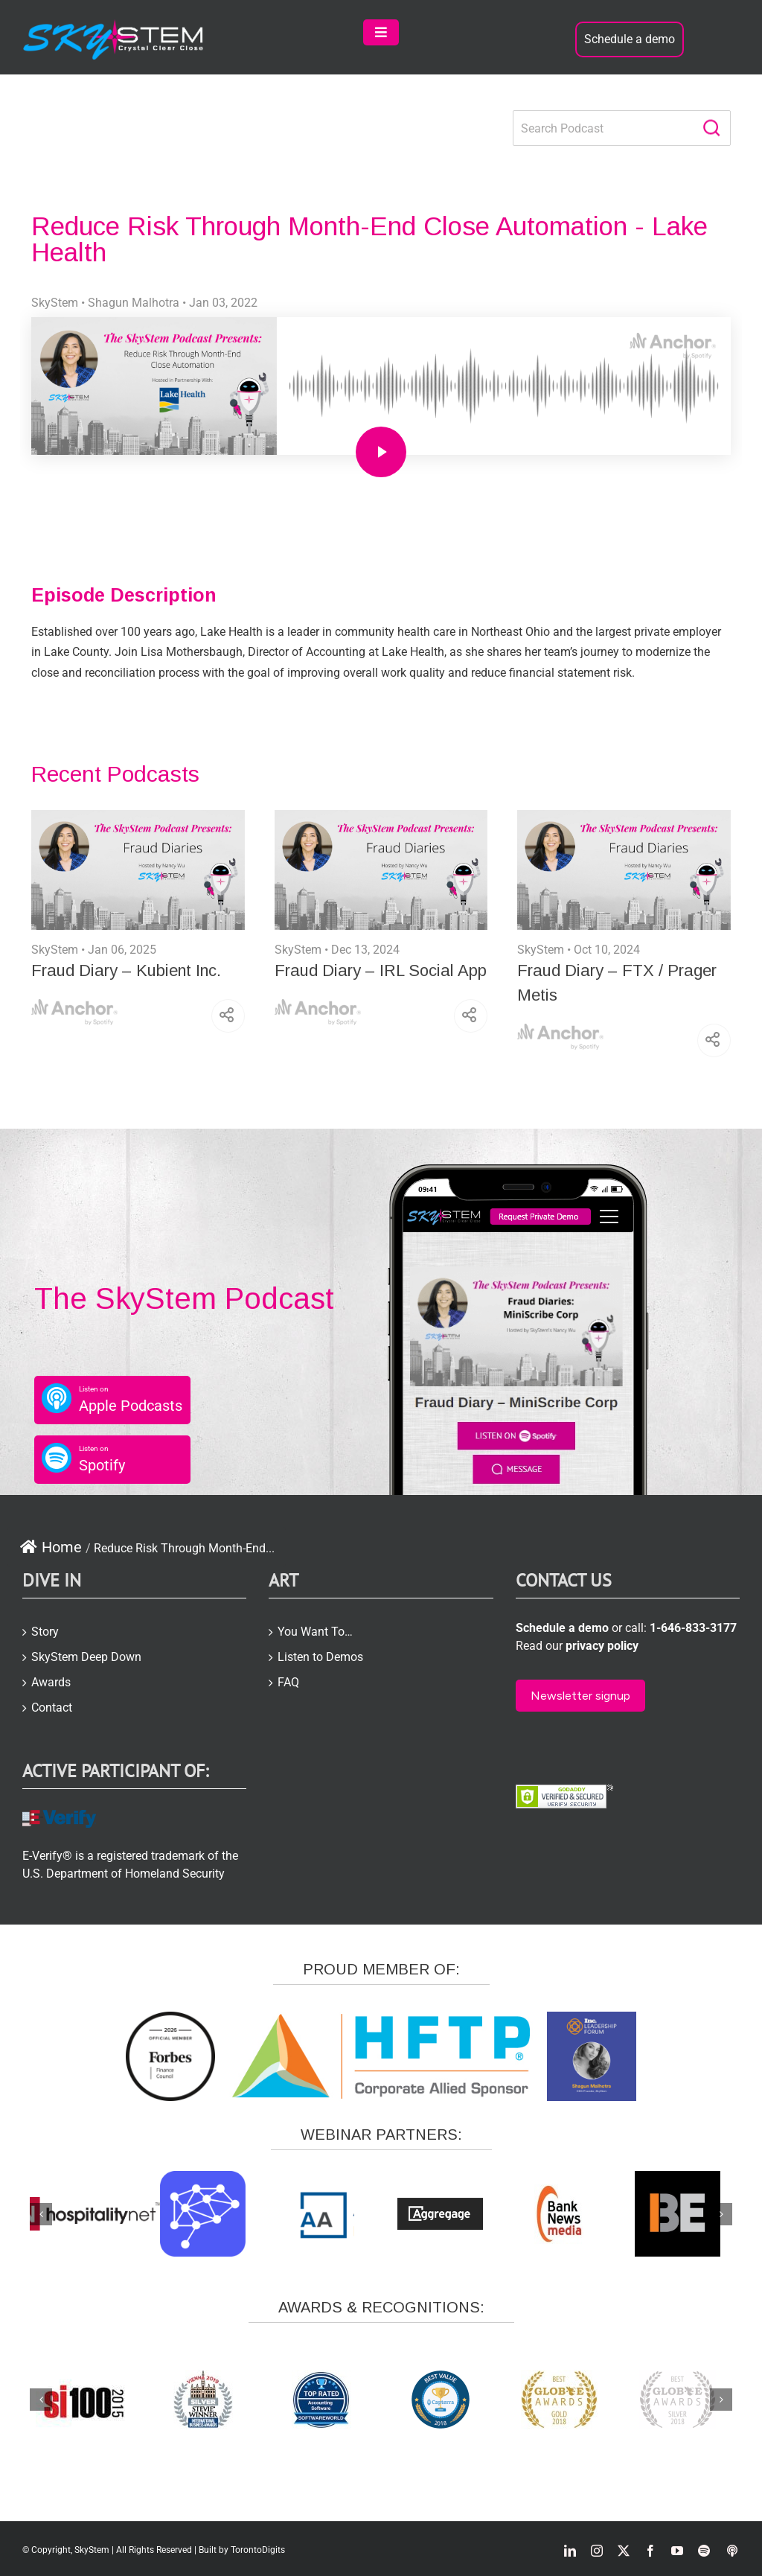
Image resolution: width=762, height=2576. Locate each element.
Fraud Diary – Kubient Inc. (126, 970)
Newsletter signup (580, 1696)
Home (50, 1547)
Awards (51, 1682)
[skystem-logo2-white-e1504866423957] (114, 25)
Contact (51, 1707)
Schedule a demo (629, 39)
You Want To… (315, 1632)
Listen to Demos (320, 1657)
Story (45, 1632)
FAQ (288, 1682)
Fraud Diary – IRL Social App (381, 970)
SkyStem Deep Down (86, 1657)
